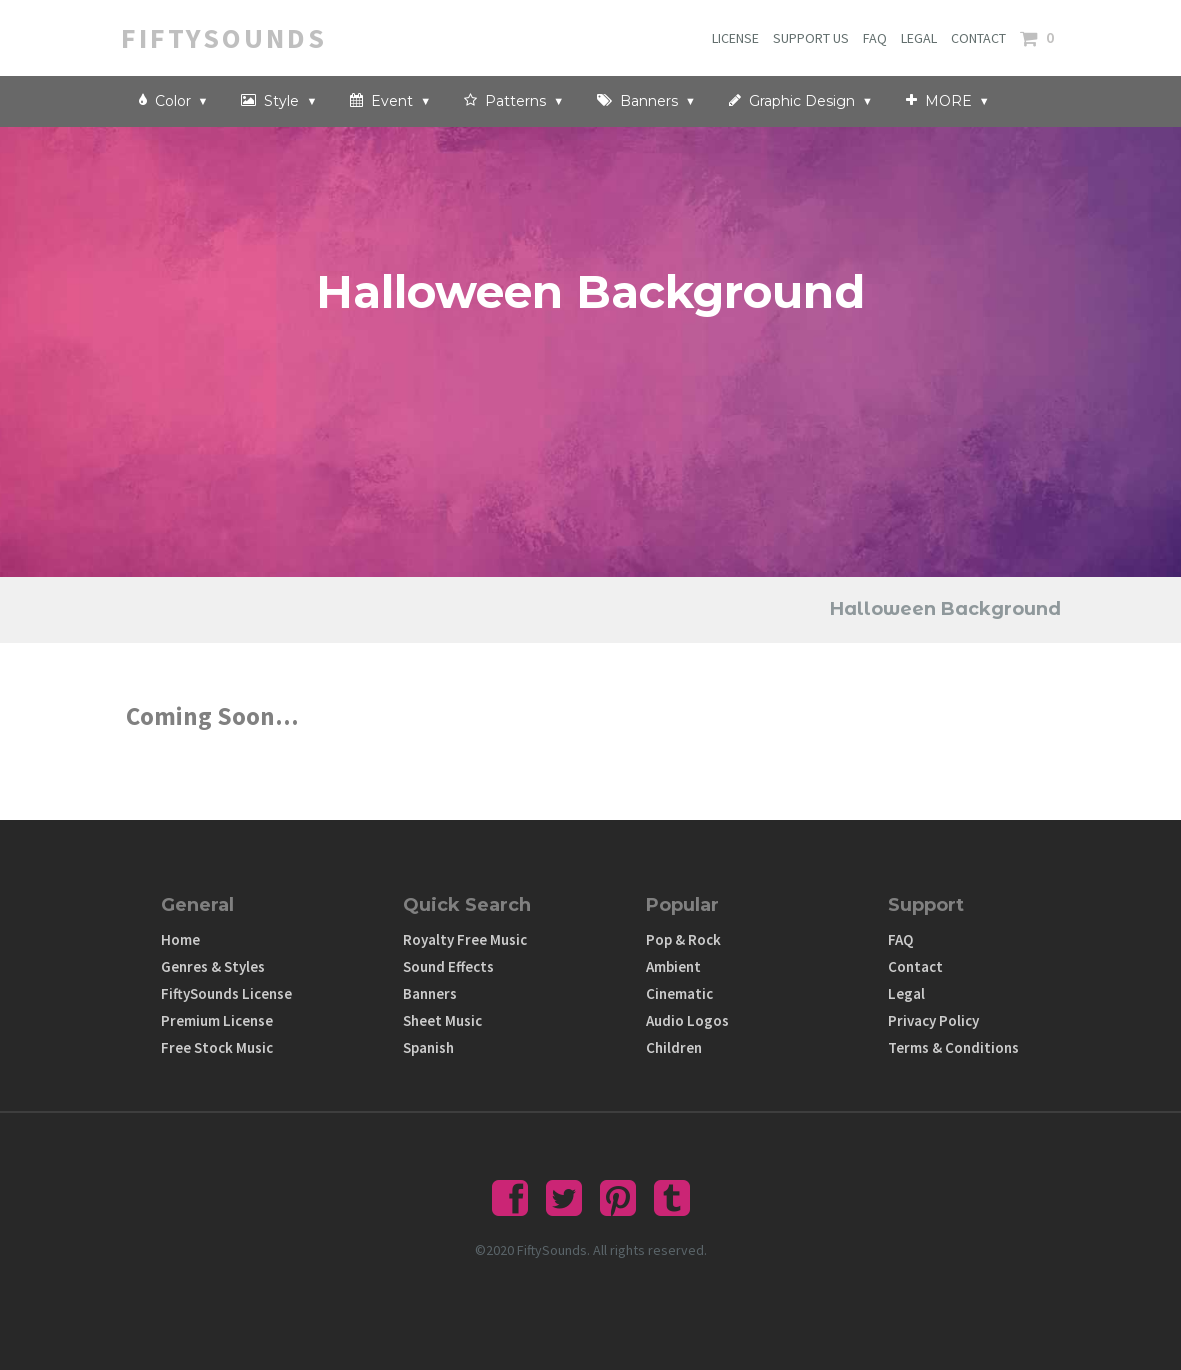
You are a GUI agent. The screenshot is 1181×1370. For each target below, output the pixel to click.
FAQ (875, 38)
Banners (646, 100)
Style (279, 100)
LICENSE (735, 38)
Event (390, 100)
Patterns (514, 100)
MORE (948, 100)
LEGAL (919, 38)
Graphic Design (801, 100)
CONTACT (978, 38)
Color (174, 100)
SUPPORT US (811, 38)
